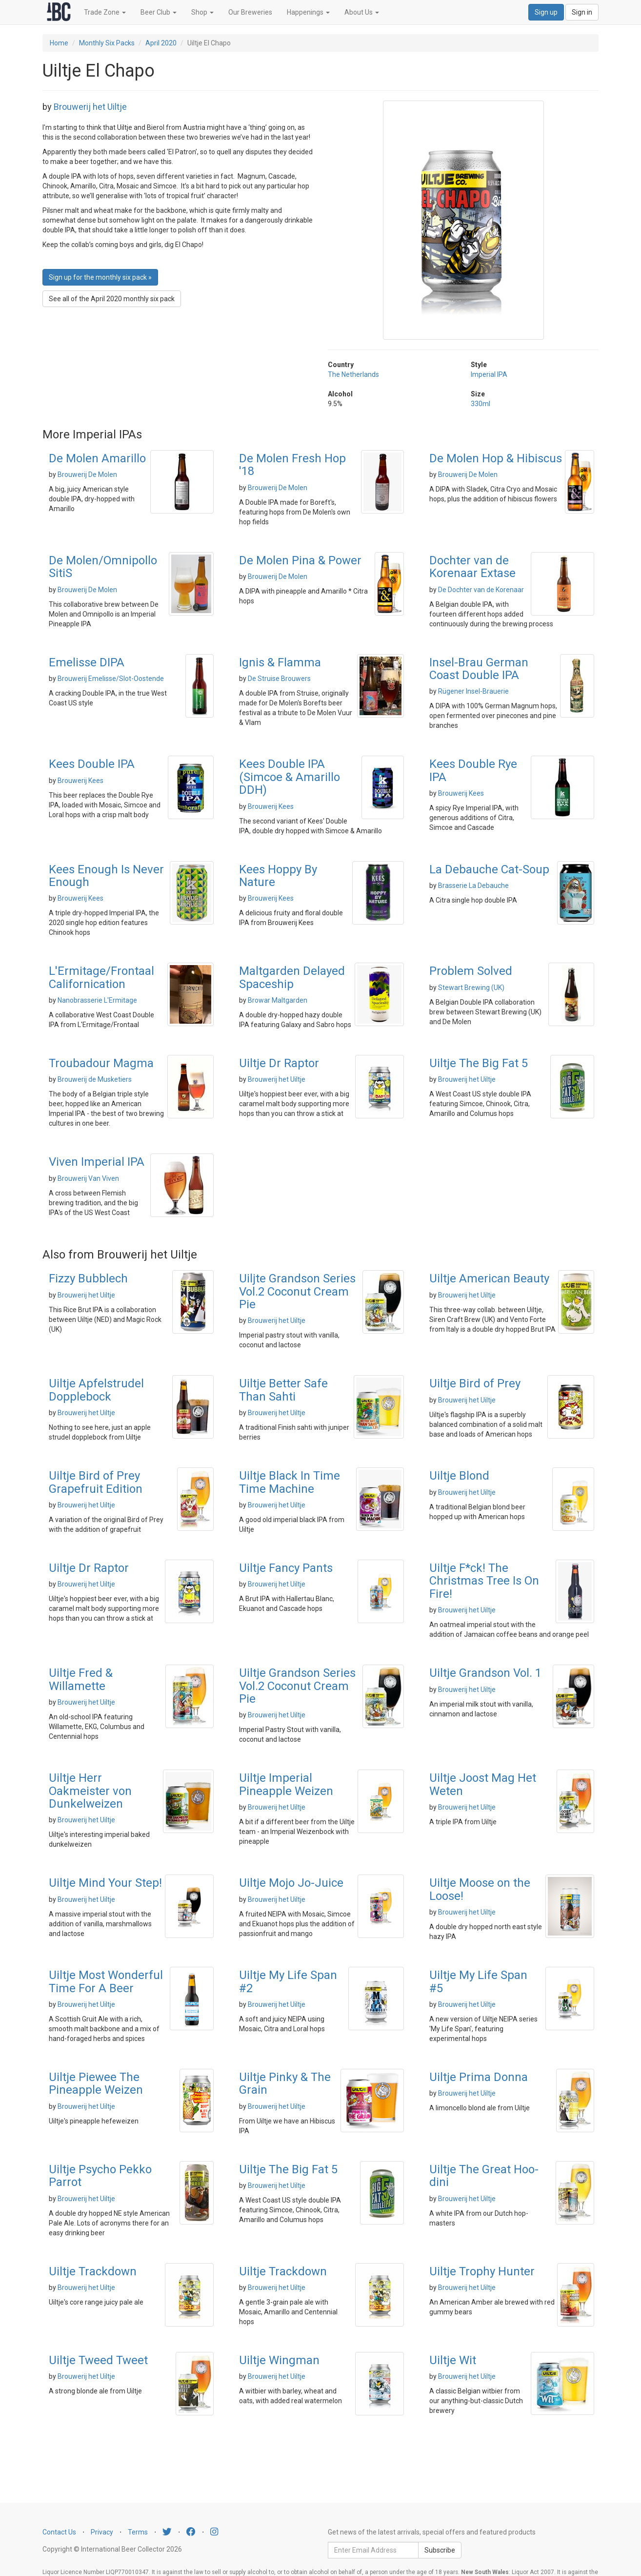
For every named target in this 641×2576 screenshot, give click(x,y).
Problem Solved (470, 971)
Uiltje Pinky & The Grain (285, 2083)
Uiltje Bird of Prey (475, 1383)
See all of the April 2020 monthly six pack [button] (112, 299)
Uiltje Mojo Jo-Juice (291, 1883)
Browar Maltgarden (277, 1000)
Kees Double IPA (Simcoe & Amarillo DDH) (289, 777)
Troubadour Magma (101, 1063)
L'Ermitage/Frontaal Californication (101, 977)
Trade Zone (105, 12)
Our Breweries (250, 12)
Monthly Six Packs (107, 43)
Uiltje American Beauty (489, 1278)
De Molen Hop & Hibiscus (495, 458)
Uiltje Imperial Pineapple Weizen (286, 1784)
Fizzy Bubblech (88, 1278)
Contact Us (59, 2532)
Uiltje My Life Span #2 (288, 1981)
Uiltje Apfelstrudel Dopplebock (96, 1390)
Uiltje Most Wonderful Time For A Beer (106, 1981)
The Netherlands (353, 374)
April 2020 (161, 43)
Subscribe (439, 2550)
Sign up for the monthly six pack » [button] (100, 277)
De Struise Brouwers (279, 678)
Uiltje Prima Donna (478, 2077)
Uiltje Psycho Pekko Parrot (100, 2176)
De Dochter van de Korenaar (481, 590)
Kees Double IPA (92, 764)
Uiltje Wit (452, 2360)
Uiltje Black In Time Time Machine (289, 1482)
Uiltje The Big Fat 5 (478, 1063)
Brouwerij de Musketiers (95, 1079)
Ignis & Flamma (280, 662)
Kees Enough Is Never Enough (106, 876)
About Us (361, 12)
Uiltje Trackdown (93, 2271)
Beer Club (158, 12)
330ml (480, 404)
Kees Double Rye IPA (473, 770)
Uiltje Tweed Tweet (98, 2360)
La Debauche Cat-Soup (489, 869)
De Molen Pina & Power (300, 560)
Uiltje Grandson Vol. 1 (485, 1673)
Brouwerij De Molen (87, 474)
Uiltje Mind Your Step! (105, 1883)
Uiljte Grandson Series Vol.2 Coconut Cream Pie (297, 1291)
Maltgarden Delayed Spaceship (292, 977)
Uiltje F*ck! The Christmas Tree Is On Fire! (484, 1581)
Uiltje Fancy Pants (286, 1568)
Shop (202, 12)
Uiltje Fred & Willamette (81, 1679)
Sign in (582, 12)
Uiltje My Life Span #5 (478, 1981)
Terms (138, 2532)
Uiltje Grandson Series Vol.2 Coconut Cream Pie (297, 1686)
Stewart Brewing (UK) (471, 987)
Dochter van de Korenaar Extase (472, 567)
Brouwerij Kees (80, 780)
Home (59, 43)
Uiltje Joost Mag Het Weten (482, 1784)
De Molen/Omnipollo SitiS (103, 567)
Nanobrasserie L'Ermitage (97, 1000)
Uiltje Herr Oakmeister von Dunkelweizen (90, 1791)
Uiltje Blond (459, 1476)
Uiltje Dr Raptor (279, 1063)
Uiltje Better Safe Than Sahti (283, 1390)
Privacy (102, 2532)
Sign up (546, 12)
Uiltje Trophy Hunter (482, 2271)
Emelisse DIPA (86, 662)
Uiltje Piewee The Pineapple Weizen (96, 2083)
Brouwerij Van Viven (88, 1178)
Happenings (308, 12)
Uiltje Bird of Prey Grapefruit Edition (95, 1482)
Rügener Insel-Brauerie (473, 691)
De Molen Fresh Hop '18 (292, 465)
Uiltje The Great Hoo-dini (484, 2176)
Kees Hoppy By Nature (278, 876)
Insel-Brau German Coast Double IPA (478, 669)
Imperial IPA (489, 374)
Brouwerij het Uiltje (90, 107)
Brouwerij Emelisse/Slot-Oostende (111, 678)
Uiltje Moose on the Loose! (479, 1889)
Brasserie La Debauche (473, 885)
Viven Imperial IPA (96, 1162)
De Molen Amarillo (97, 458)
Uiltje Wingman (279, 2360)
